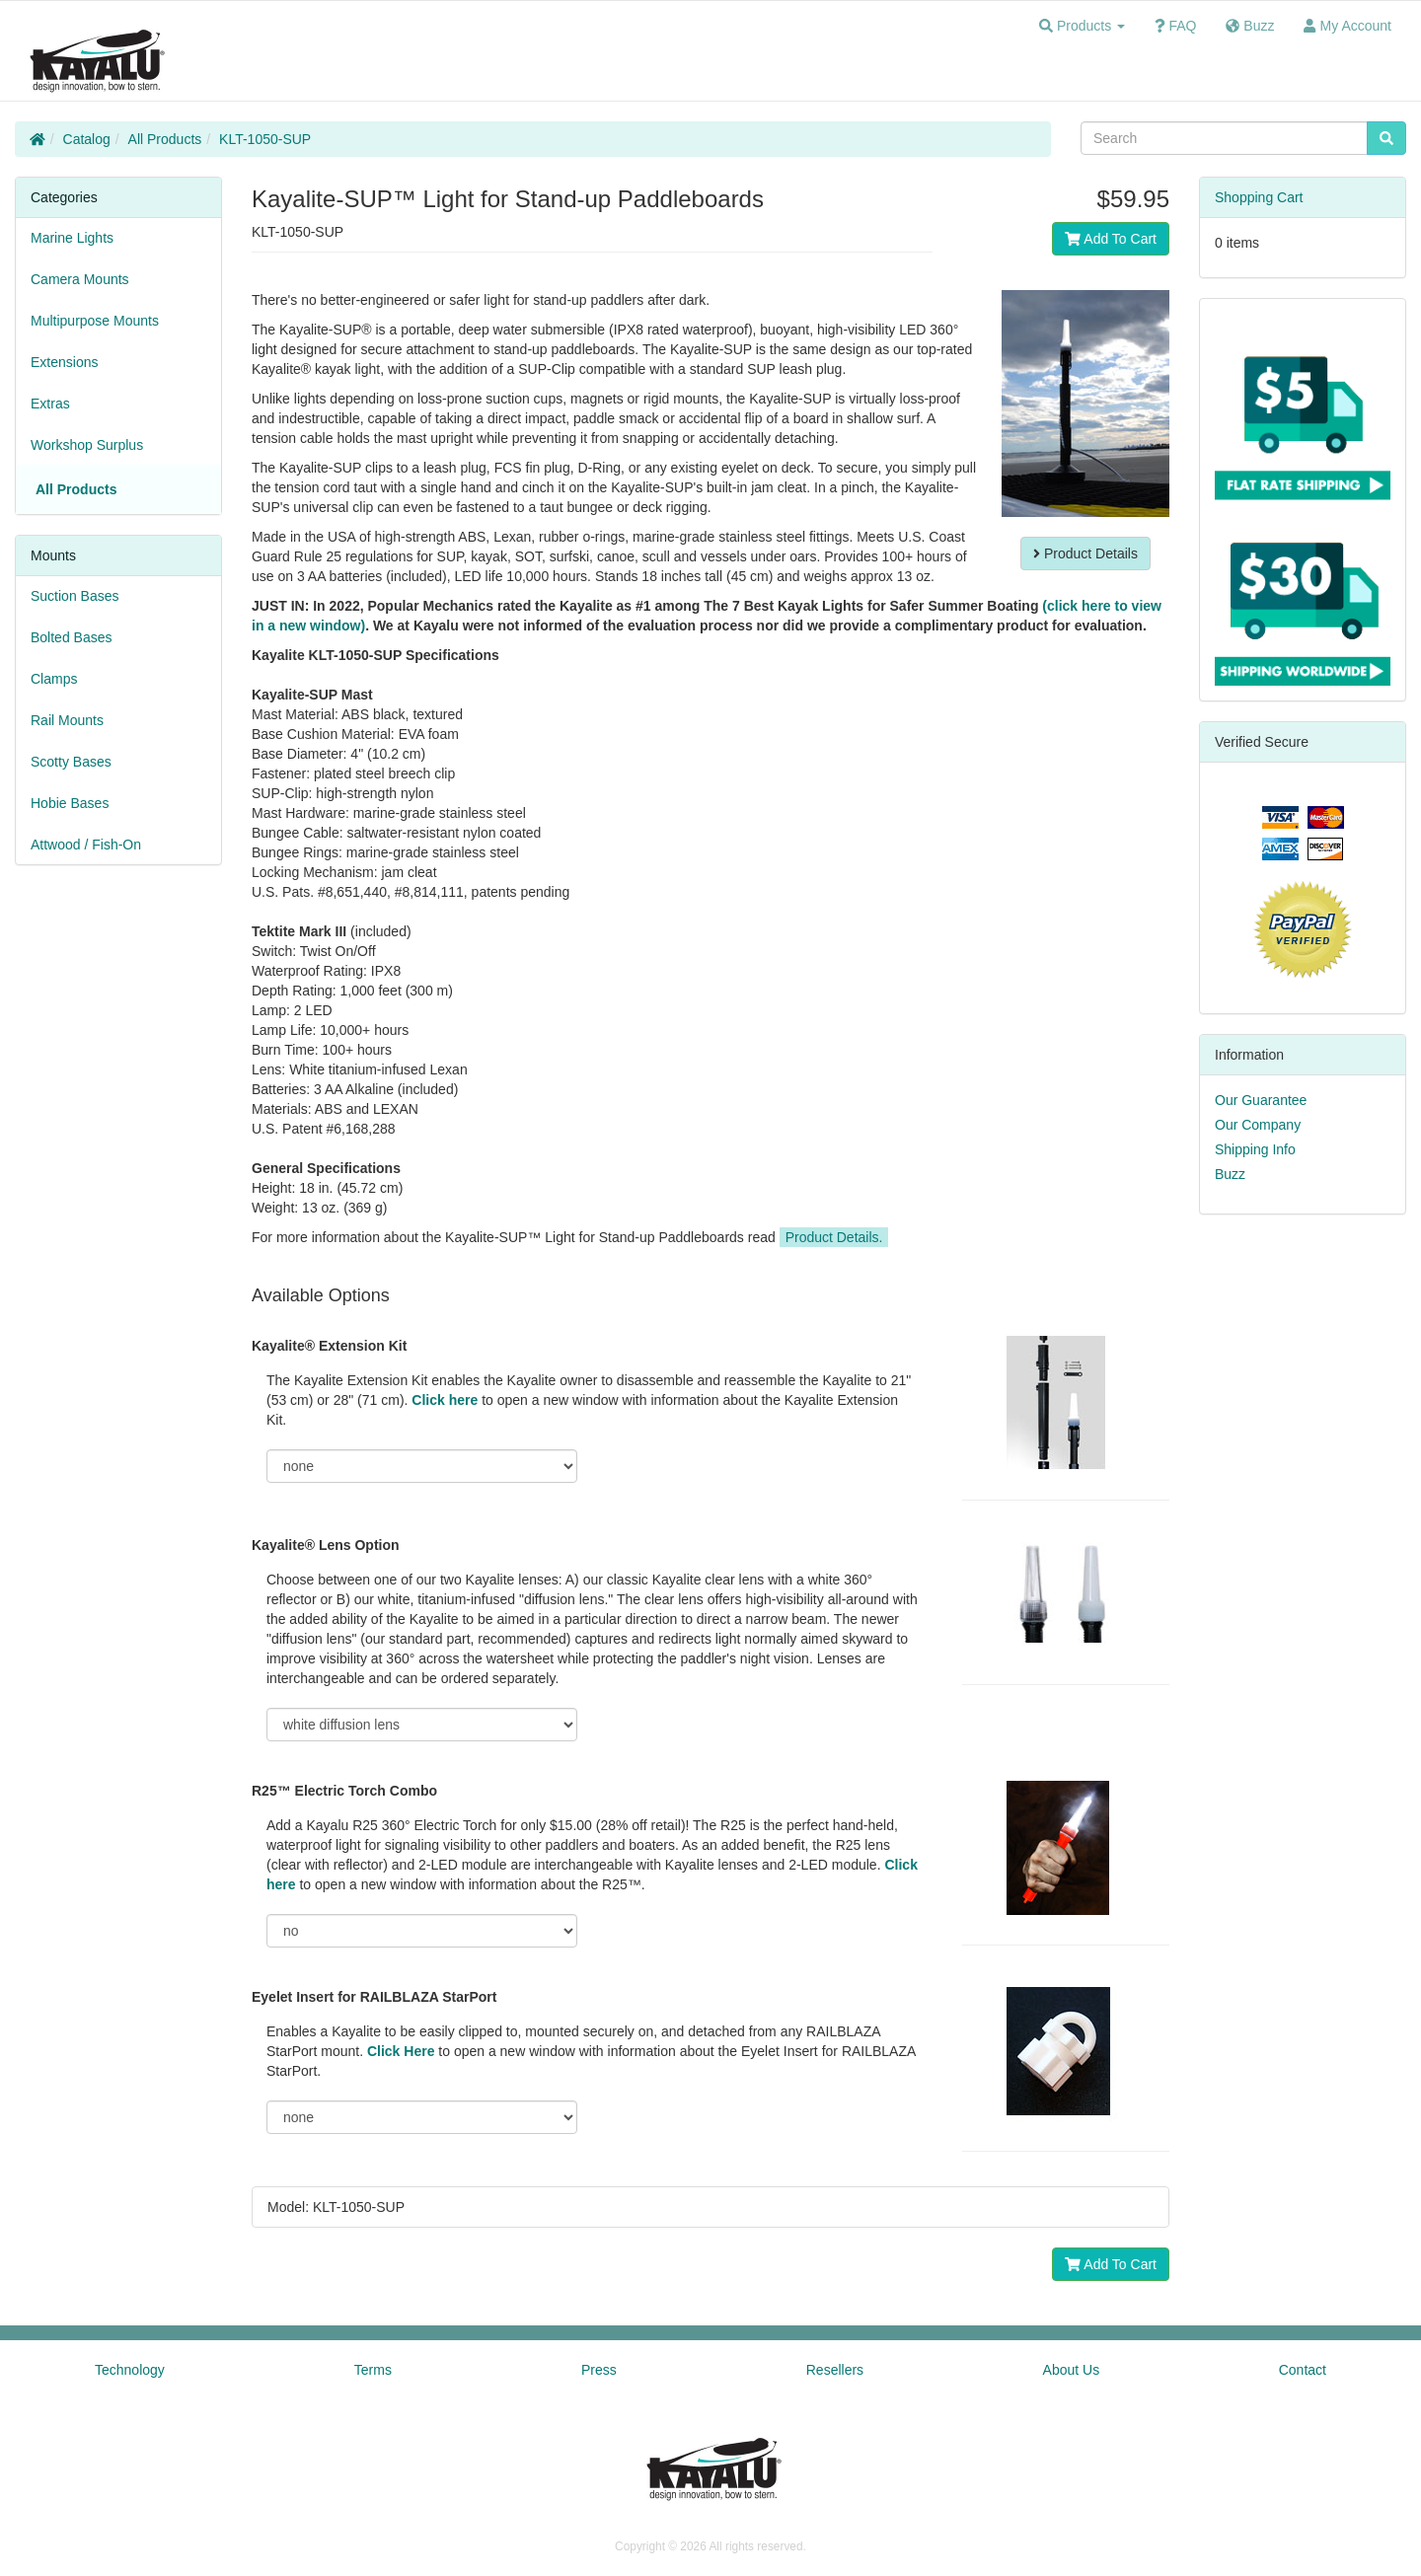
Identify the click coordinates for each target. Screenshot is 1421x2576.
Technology (130, 2370)
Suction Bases (75, 596)
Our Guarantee (1261, 1100)
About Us (1071, 2370)
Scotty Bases (71, 762)
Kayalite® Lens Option (326, 1545)
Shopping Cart (1259, 197)
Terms (373, 2370)
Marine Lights (72, 238)
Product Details (1085, 553)
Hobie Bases (70, 803)
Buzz (1230, 1174)
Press (599, 2370)
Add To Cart (1111, 239)
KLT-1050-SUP (265, 139)
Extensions (64, 362)
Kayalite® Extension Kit (329, 1346)
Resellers (834, 2370)
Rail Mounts (67, 720)
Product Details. (834, 1237)
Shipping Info (1255, 1149)
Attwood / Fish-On (86, 844)
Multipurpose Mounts (95, 321)
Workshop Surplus (87, 445)
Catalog (87, 139)
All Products (165, 139)
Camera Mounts (80, 279)
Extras (50, 403)
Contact (1302, 2370)
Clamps (54, 679)
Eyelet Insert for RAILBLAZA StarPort (374, 1997)
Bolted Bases (71, 637)
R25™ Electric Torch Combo (344, 1791)
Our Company (1258, 1125)
